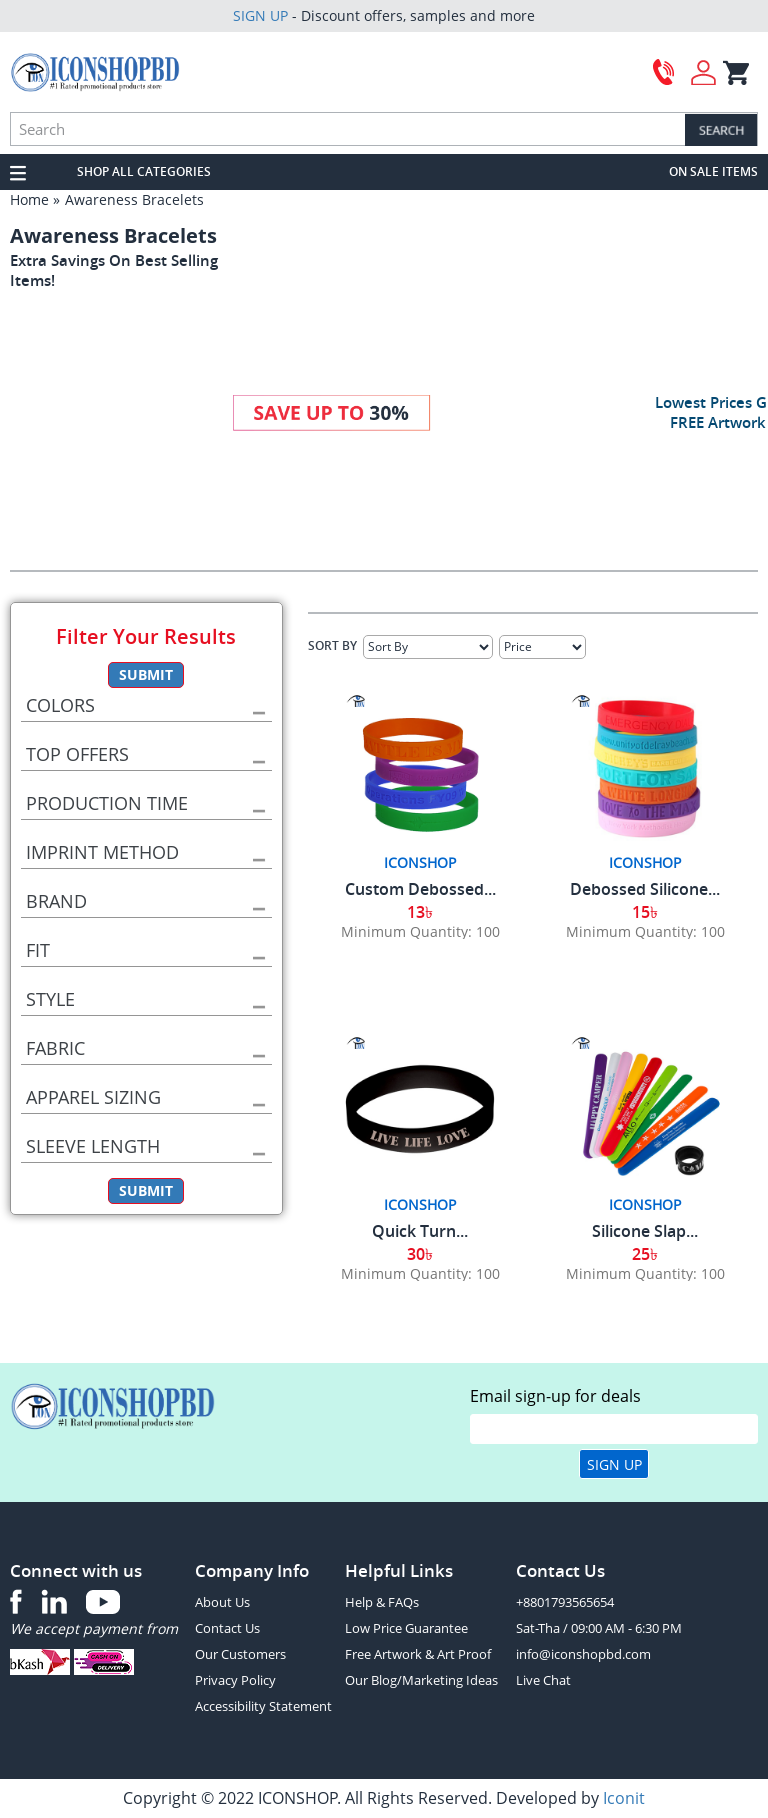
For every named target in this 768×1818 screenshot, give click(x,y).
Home (29, 199)
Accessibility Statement (263, 1706)
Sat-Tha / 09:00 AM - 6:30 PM (599, 1628)
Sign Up (614, 1464)
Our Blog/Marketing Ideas (421, 1680)
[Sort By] (428, 647)
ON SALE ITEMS (713, 171)
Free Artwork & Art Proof (418, 1654)
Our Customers (240, 1654)
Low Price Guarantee (406, 1628)
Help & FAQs (382, 1602)
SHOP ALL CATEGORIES (144, 171)
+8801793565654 (565, 1602)
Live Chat (543, 1680)
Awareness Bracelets (134, 199)
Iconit (624, 1798)
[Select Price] (542, 647)
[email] (614, 1429)
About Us (222, 1602)
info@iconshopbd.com (583, 1654)
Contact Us (227, 1628)
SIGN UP (260, 15)
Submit (146, 674)
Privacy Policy (235, 1680)
